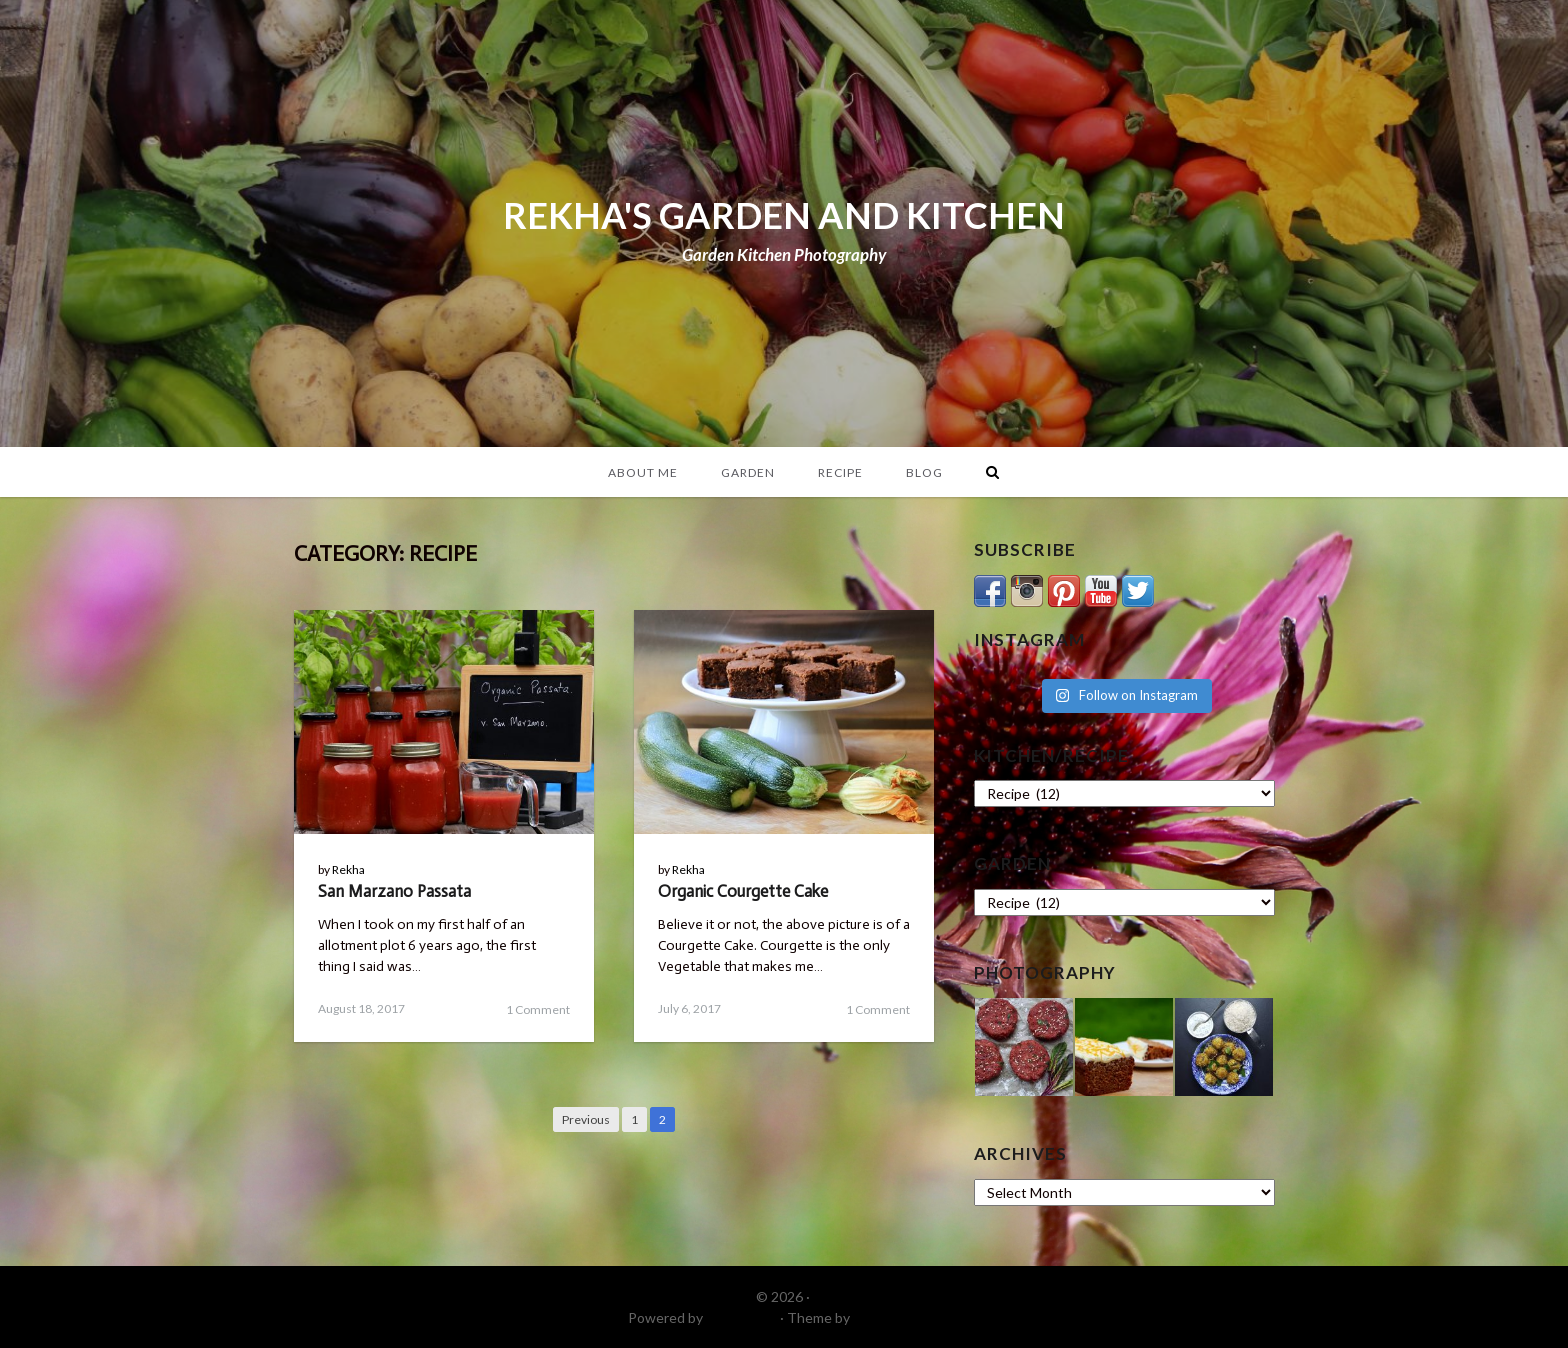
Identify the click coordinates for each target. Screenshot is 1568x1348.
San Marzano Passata (394, 891)
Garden (748, 472)
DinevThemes (897, 1317)
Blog (924, 472)
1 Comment (538, 1009)
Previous (586, 1119)
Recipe (840, 472)
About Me (643, 472)
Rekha (348, 869)
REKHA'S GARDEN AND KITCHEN (784, 215)
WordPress (741, 1317)
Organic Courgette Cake (743, 891)
